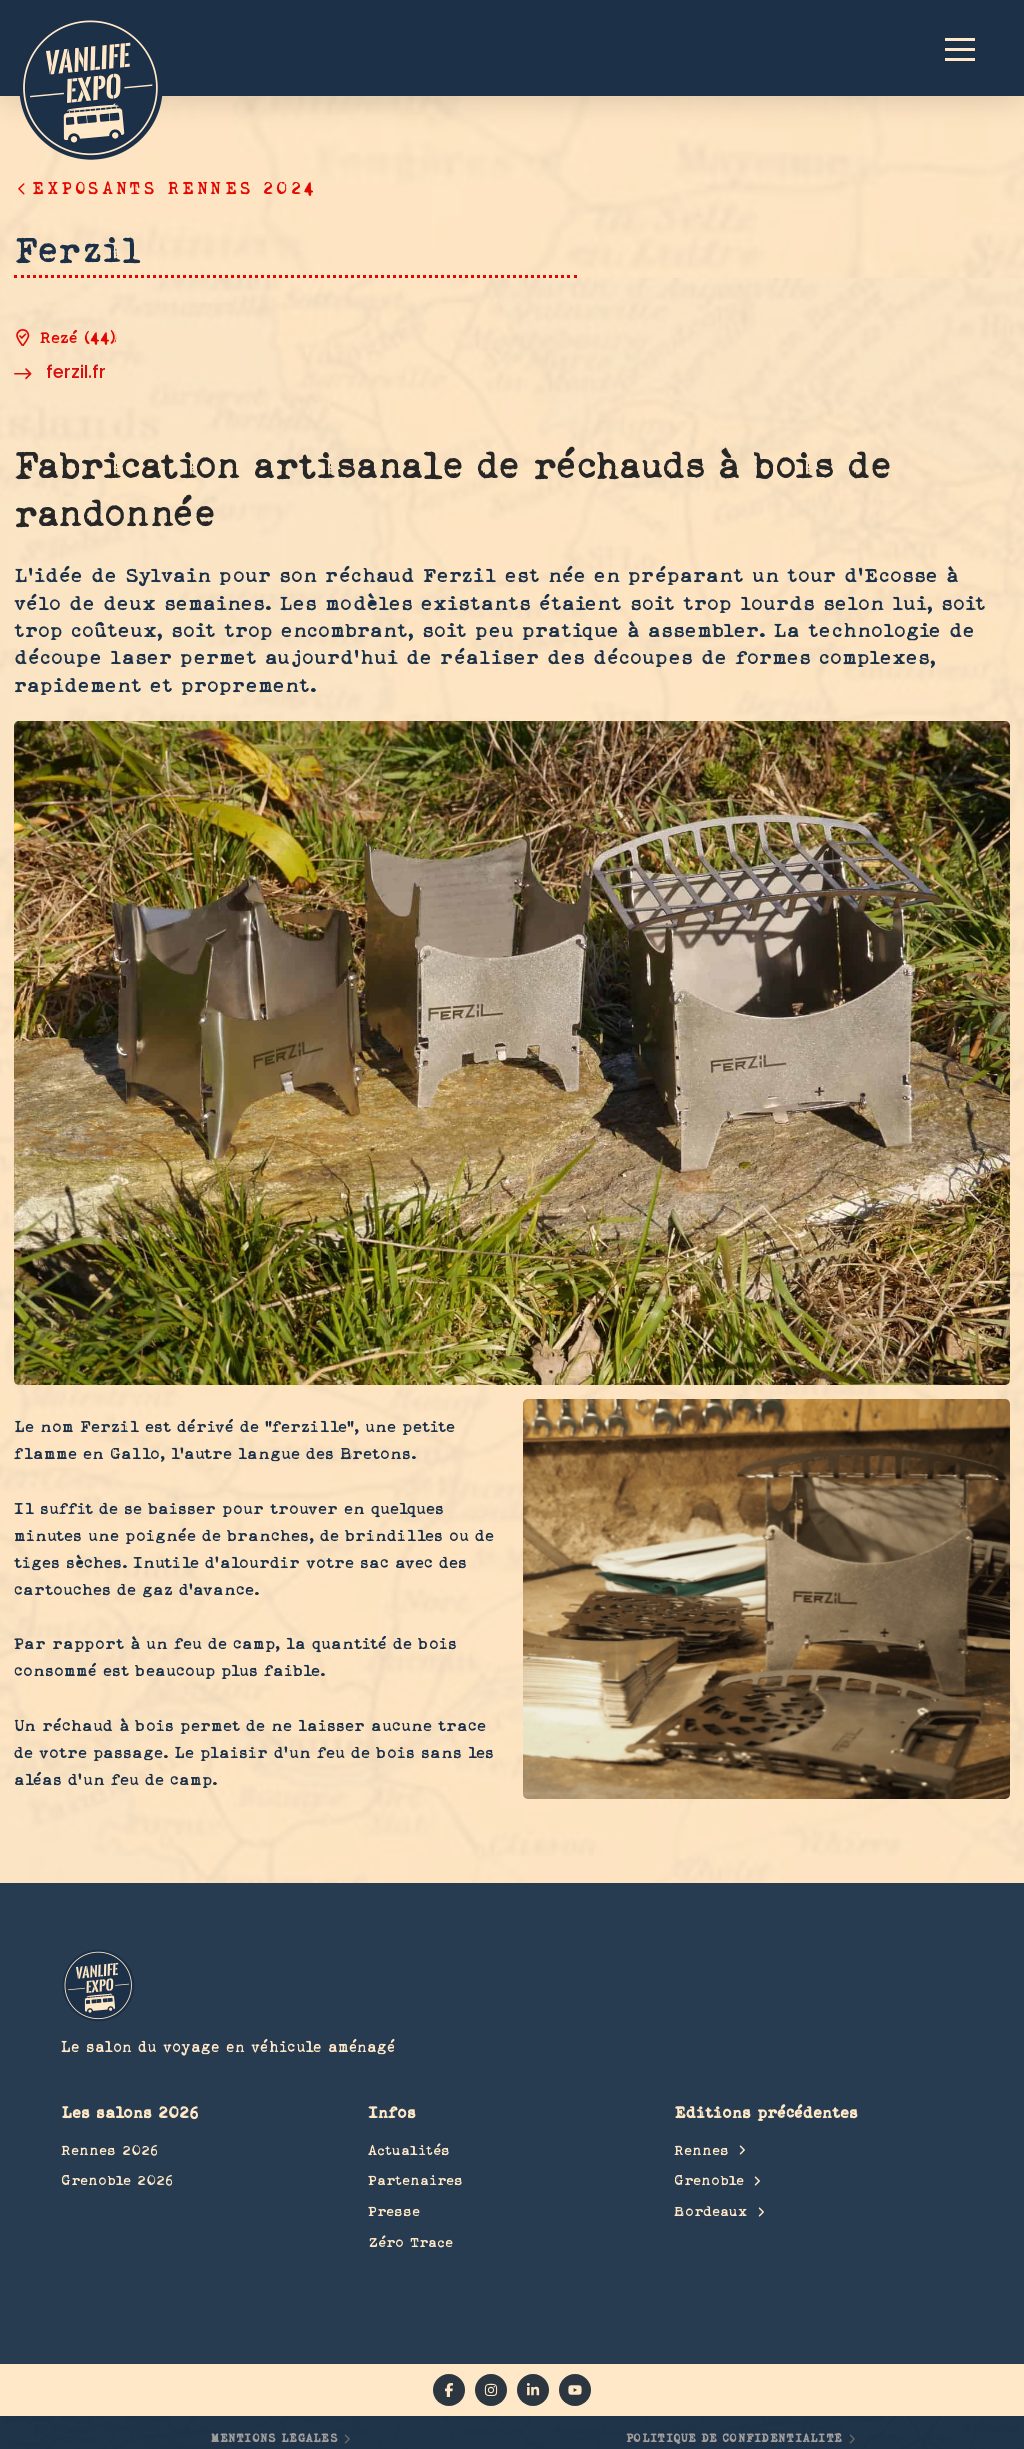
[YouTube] (575, 2390)
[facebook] (449, 2390)
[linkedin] (533, 2390)
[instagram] (491, 2390)
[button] (969, 48)
